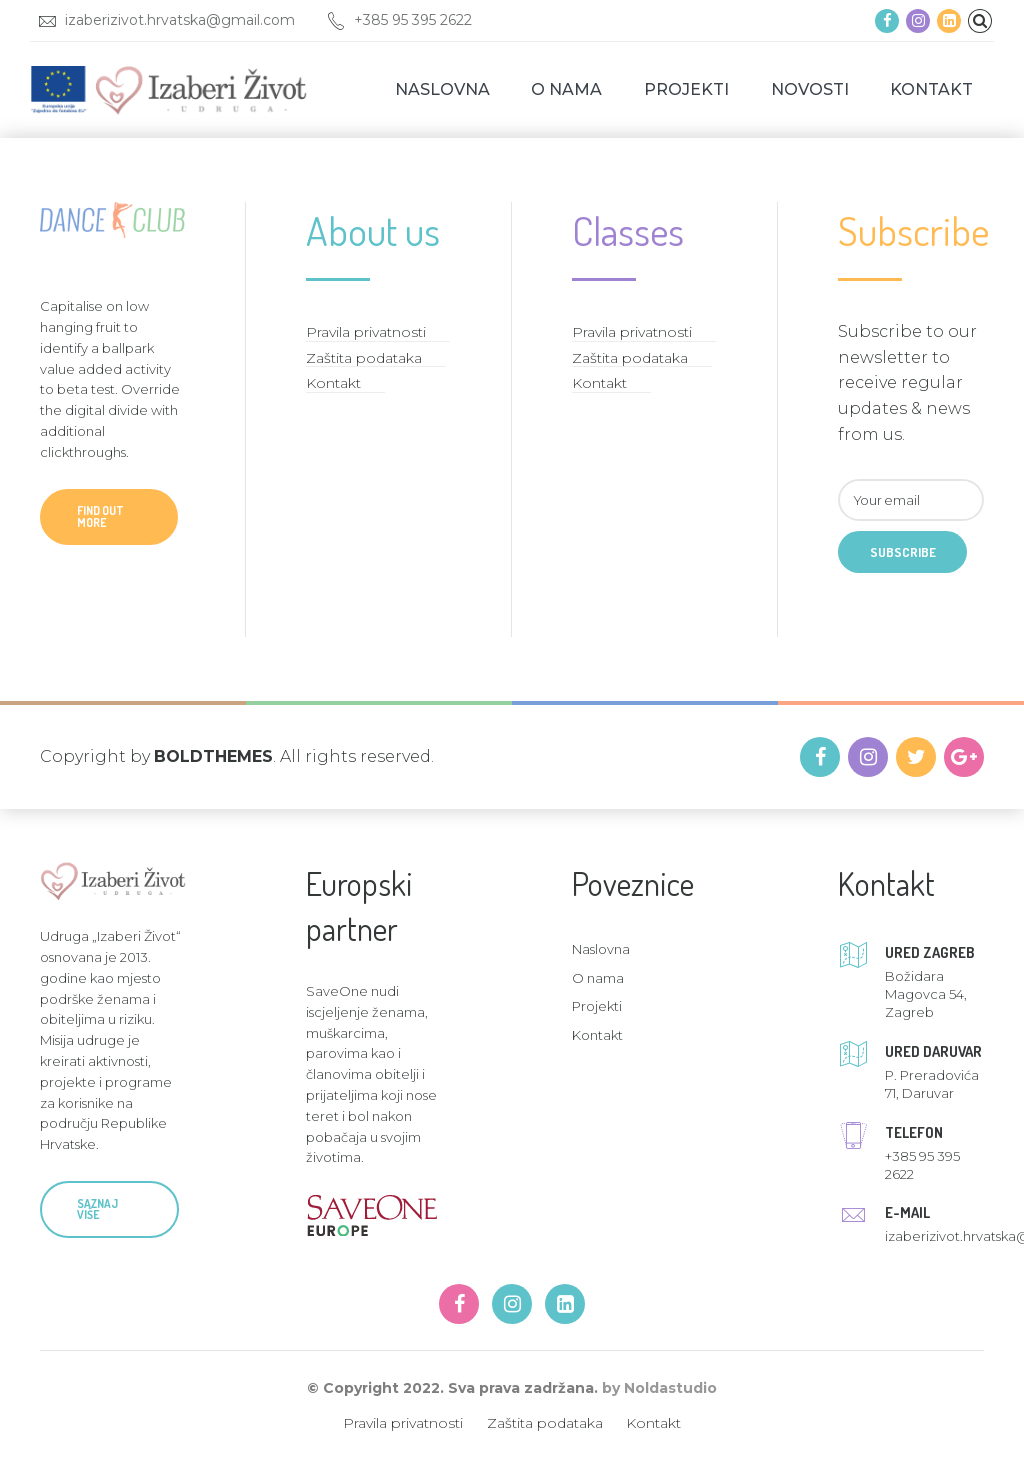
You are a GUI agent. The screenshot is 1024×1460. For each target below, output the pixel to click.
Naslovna (442, 89)
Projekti (686, 89)
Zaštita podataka (364, 358)
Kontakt (931, 89)
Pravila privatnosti (366, 332)
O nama (566, 89)
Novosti (810, 89)
